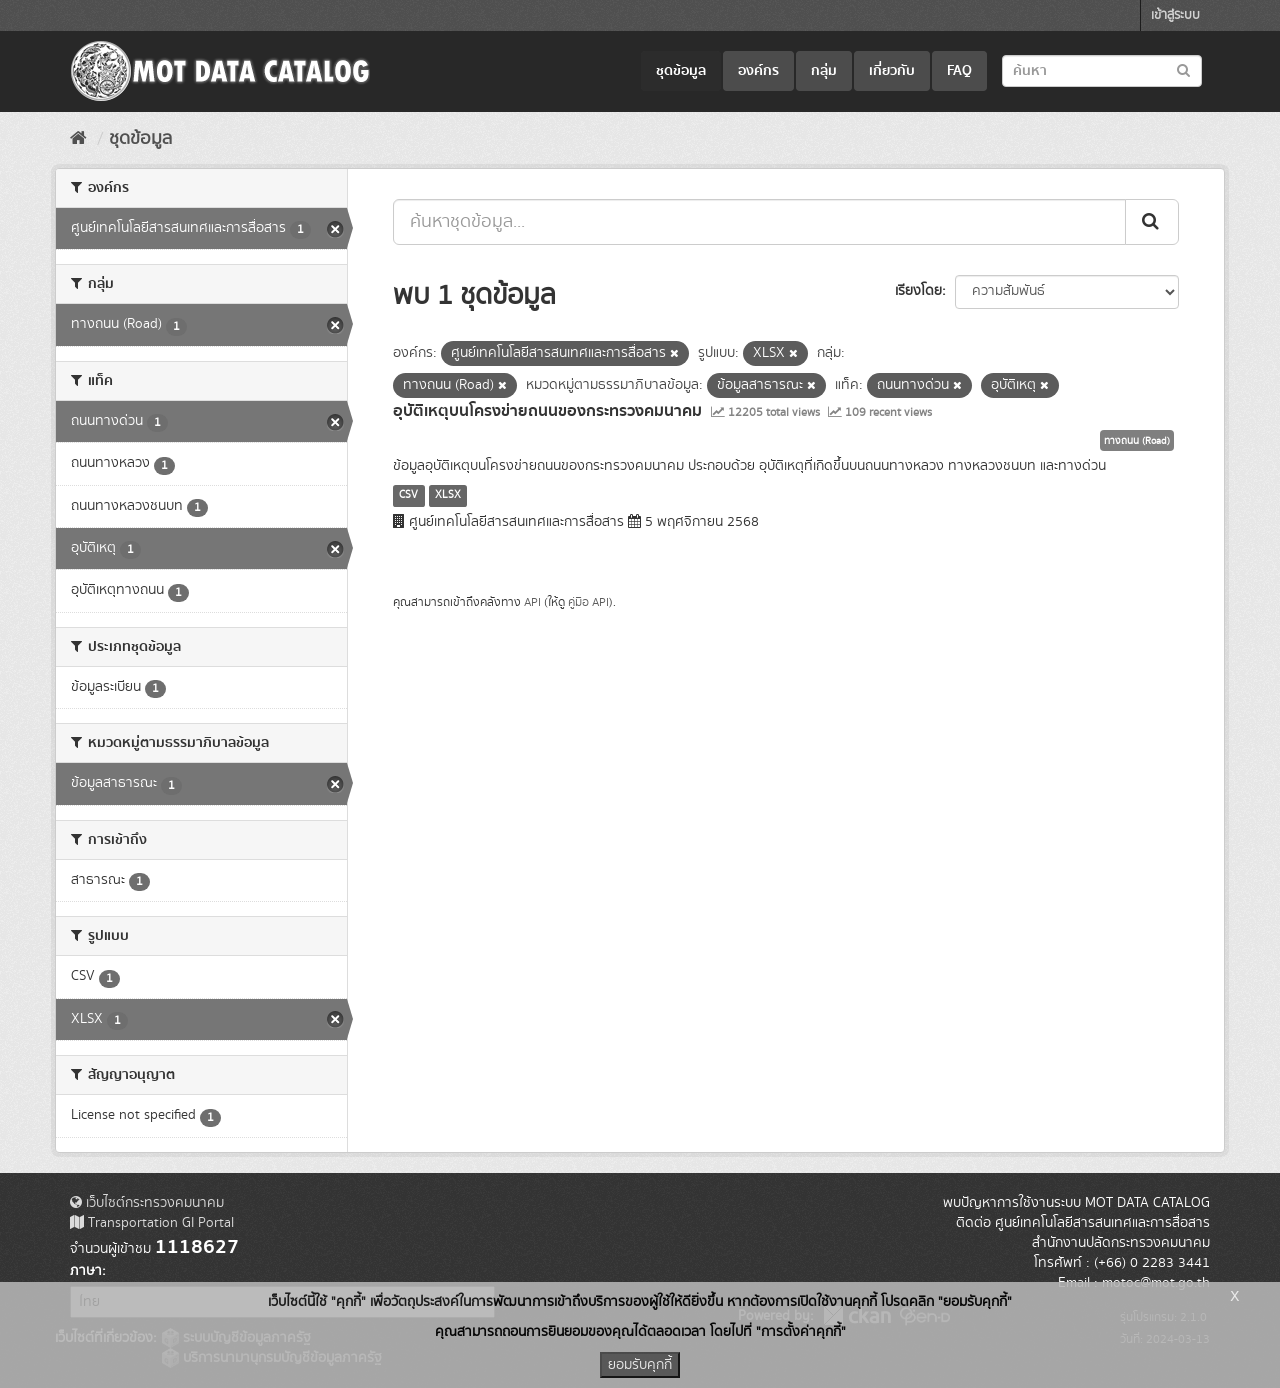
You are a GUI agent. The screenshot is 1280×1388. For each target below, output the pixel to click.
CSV (408, 495)
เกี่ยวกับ (892, 71)
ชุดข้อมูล (681, 71)
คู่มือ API (588, 602)
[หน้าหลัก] (78, 139)
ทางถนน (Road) (1137, 441)
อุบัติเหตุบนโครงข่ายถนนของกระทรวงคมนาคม (547, 411)
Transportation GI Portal (152, 1223)
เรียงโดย (918, 291)
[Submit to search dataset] (1183, 69)
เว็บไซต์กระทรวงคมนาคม (147, 1203)
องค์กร (758, 71)
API (532, 602)
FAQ (959, 71)
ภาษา (86, 1271)
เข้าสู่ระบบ (1175, 15)
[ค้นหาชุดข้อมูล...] (759, 222)
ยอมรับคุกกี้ (640, 1365)
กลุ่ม (824, 71)
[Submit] (1152, 222)
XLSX (448, 495)
